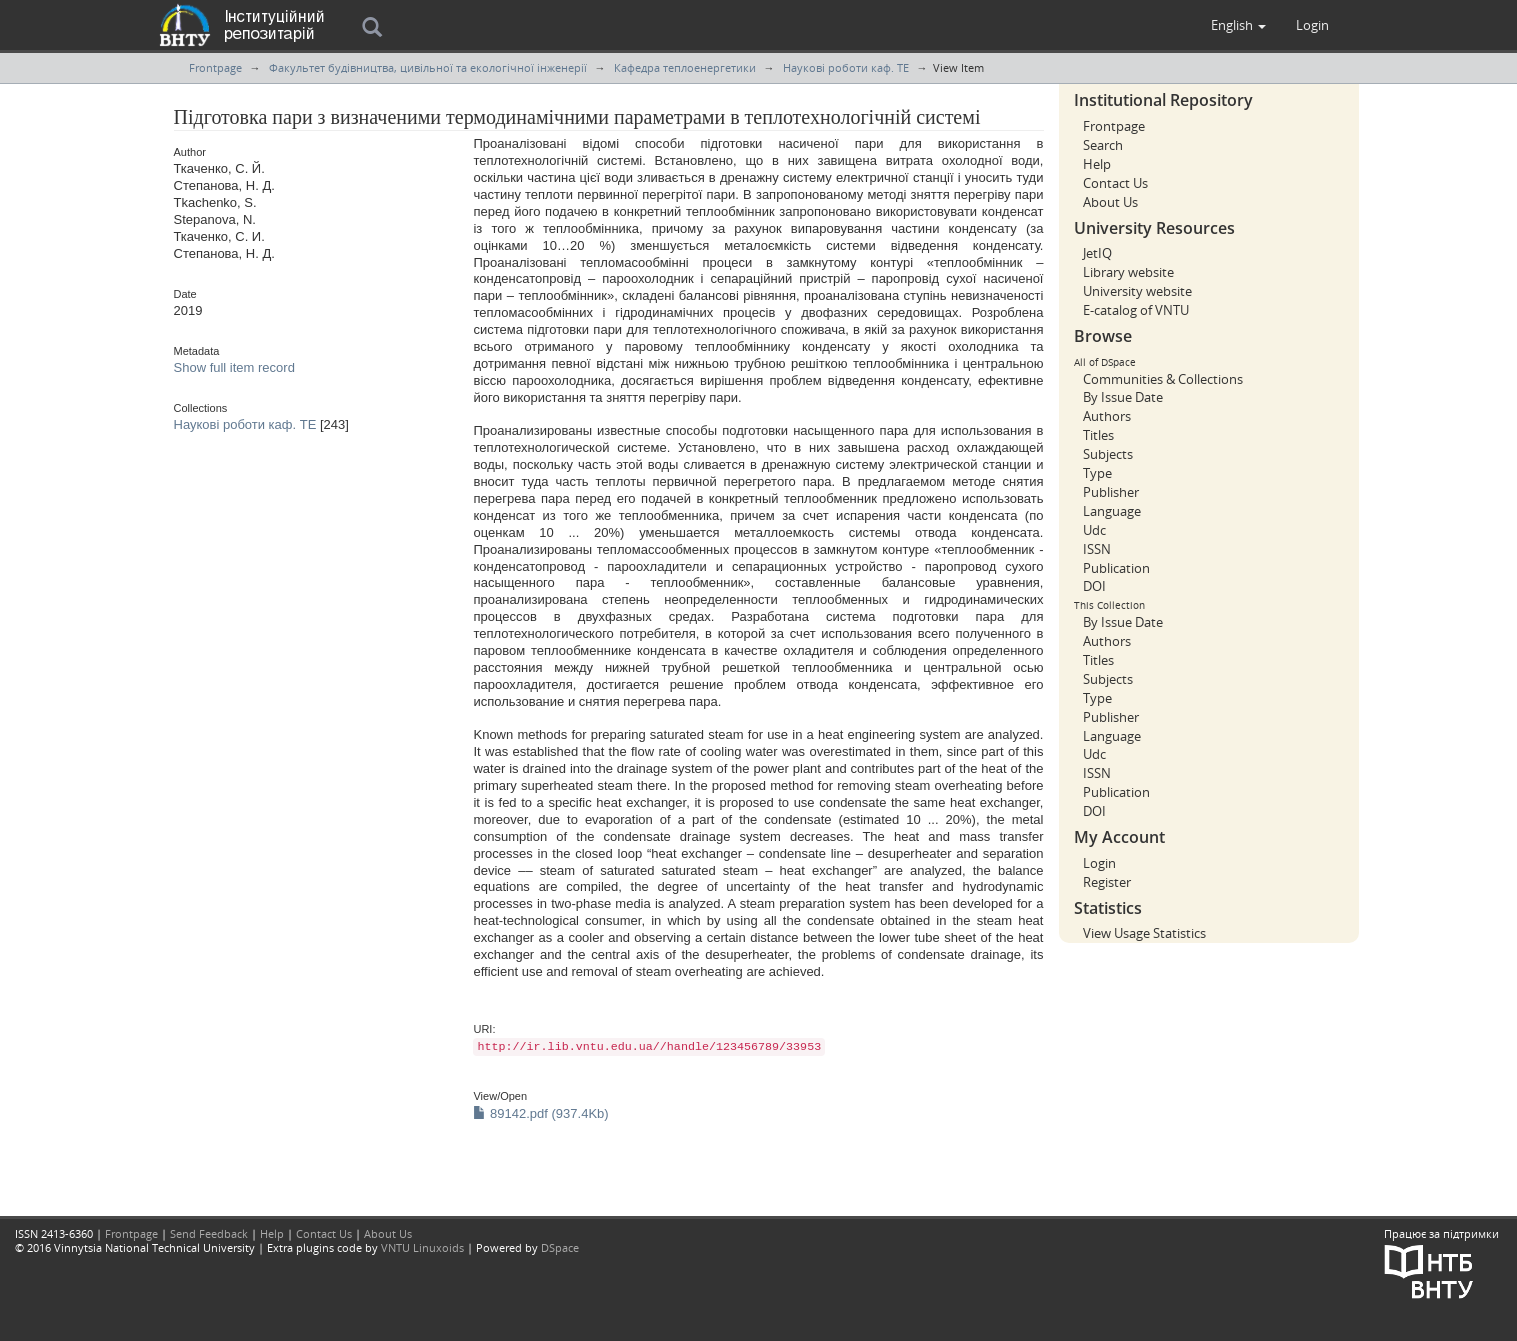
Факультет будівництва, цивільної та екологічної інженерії (428, 67)
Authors (1107, 416)
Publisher (1111, 492)
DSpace (560, 1247)
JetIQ (1097, 253)
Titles (1098, 435)
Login (1099, 863)
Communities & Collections (1163, 379)
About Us (1110, 202)
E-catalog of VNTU (1136, 310)
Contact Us (1115, 183)
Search (1103, 145)
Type (1097, 473)
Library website (1128, 272)
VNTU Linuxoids (422, 1247)
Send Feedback (209, 1233)
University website (1137, 291)
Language (1112, 511)
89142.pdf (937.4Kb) (540, 1113)
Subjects (1108, 454)
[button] (1238, 25)
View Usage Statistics (1144, 933)
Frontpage (215, 67)
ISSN (1097, 549)
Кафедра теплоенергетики (685, 67)
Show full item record (234, 367)
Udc (1094, 530)
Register (1107, 882)
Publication (1116, 568)
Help (1097, 164)
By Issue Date (1123, 397)
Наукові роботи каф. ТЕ (846, 67)
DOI (1094, 586)
